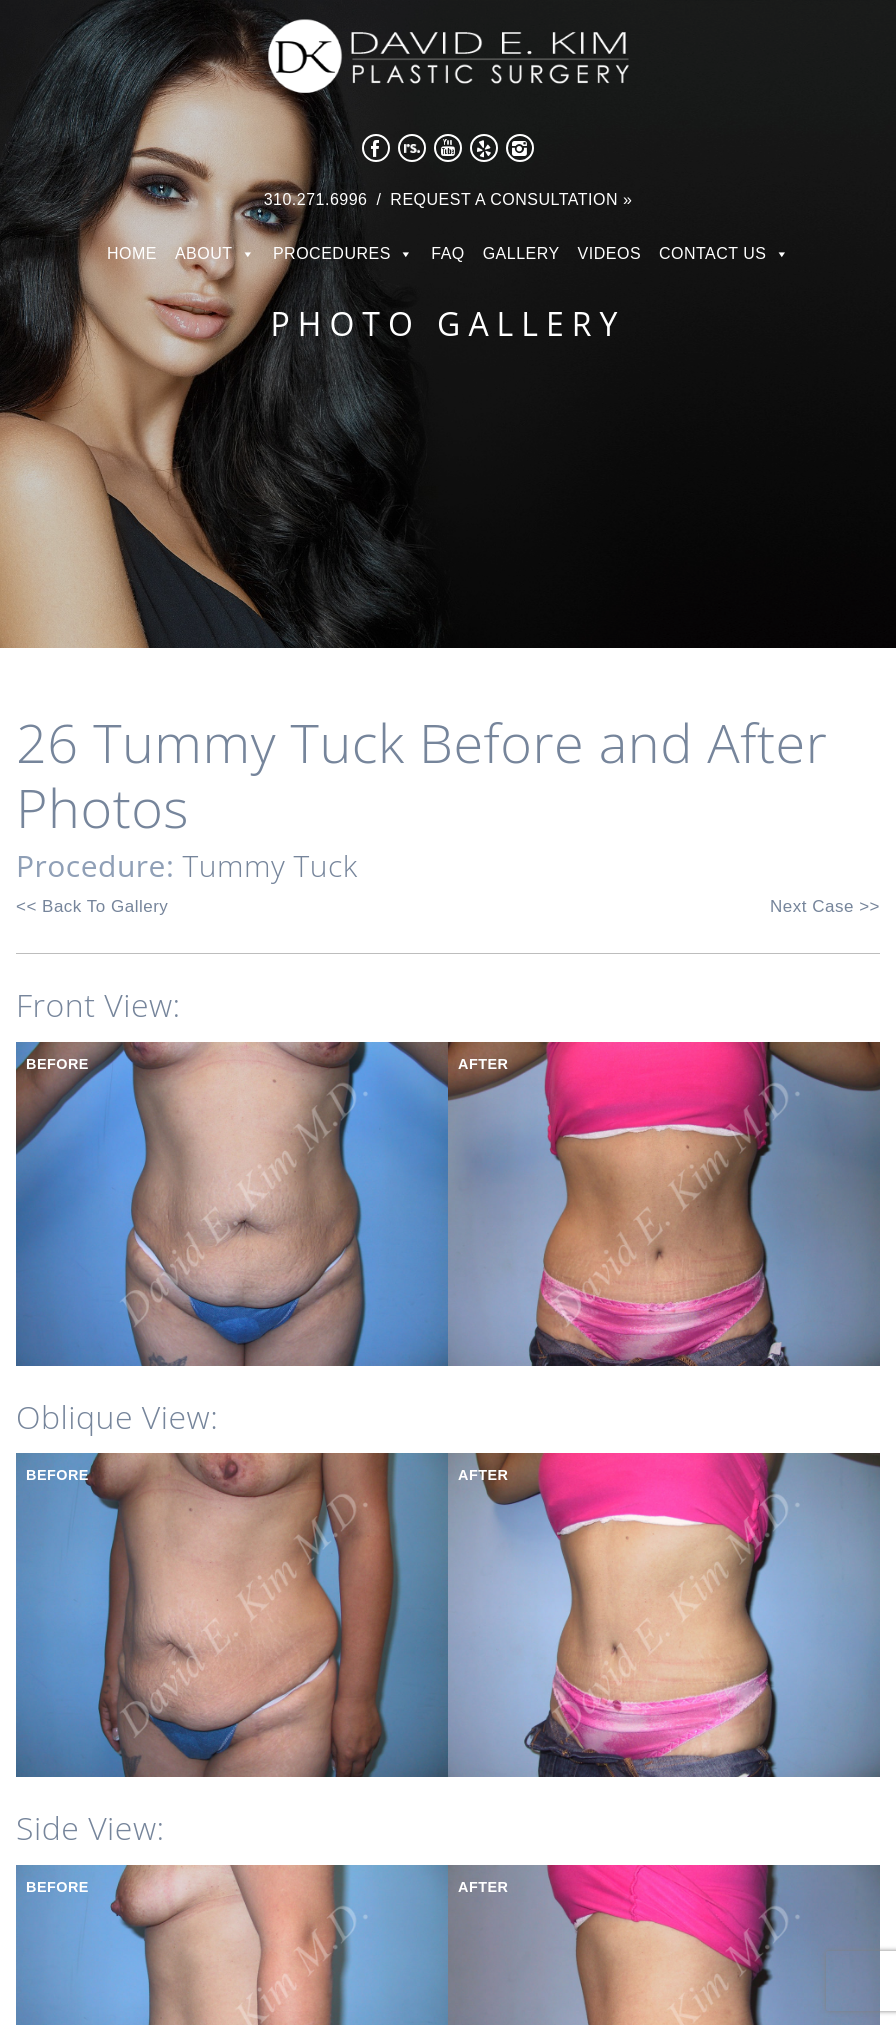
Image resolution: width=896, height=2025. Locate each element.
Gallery (521, 253)
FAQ (448, 253)
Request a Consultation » (511, 199)
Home (132, 253)
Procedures (332, 253)
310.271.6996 (316, 199)
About (204, 253)
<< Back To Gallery (92, 906)
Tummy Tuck (270, 865)
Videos (609, 253)
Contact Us (713, 253)
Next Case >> (825, 906)
